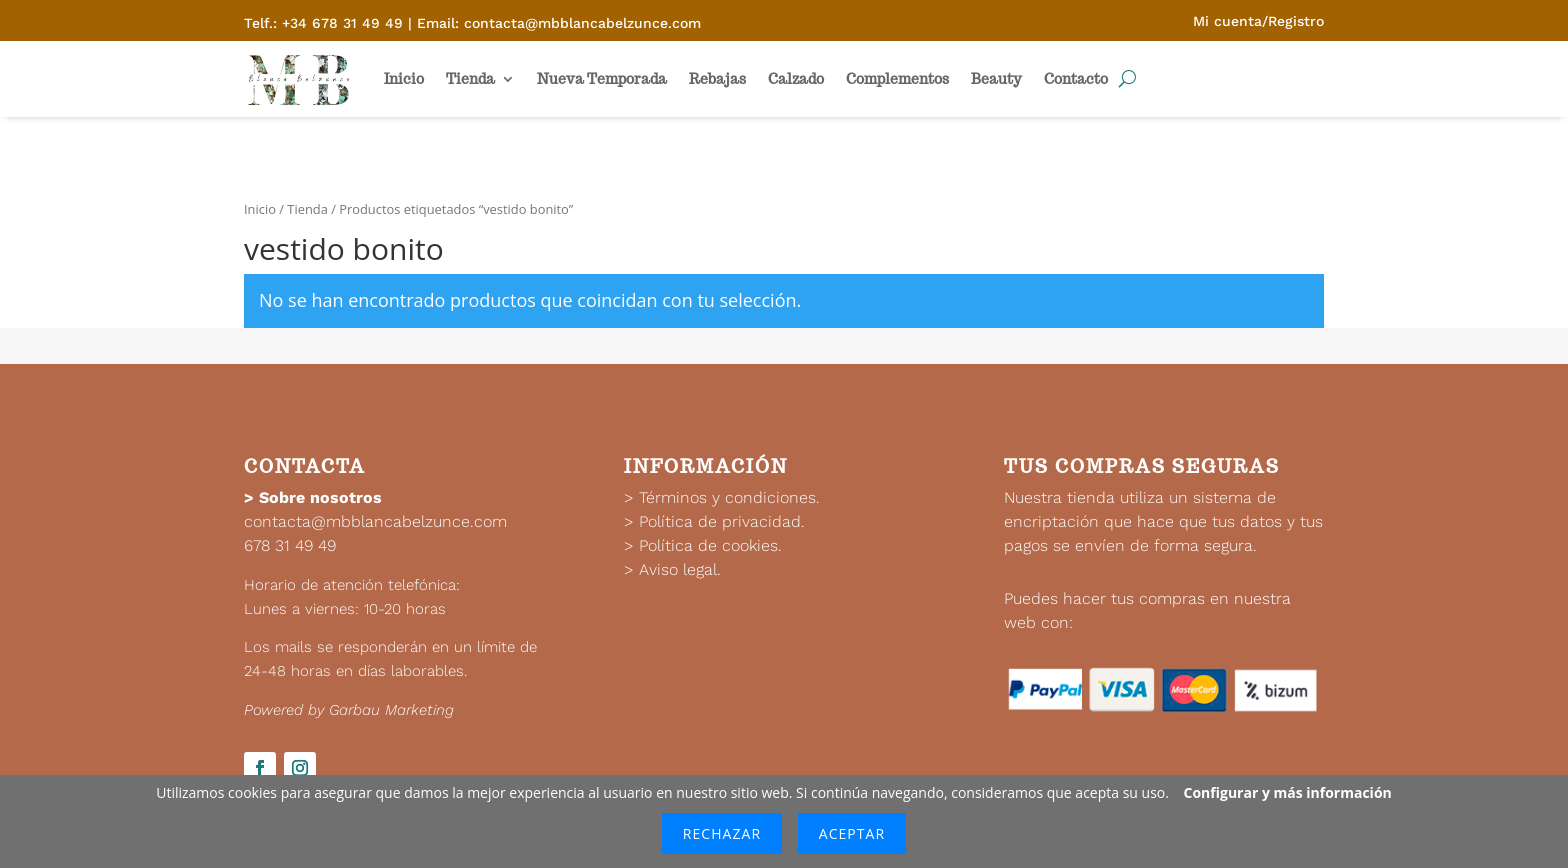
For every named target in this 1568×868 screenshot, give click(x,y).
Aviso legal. (680, 569)
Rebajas (717, 79)
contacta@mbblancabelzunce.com (375, 521)
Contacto (1076, 79)
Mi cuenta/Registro (1258, 21)
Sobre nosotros (320, 497)
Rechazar (722, 833)
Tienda (470, 79)
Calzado (796, 79)
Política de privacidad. (722, 521)
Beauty (996, 79)
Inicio (404, 79)
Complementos (897, 79)
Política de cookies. (710, 545)
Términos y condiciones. (729, 497)
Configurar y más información (1288, 792)
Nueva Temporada (602, 79)
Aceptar (852, 833)
